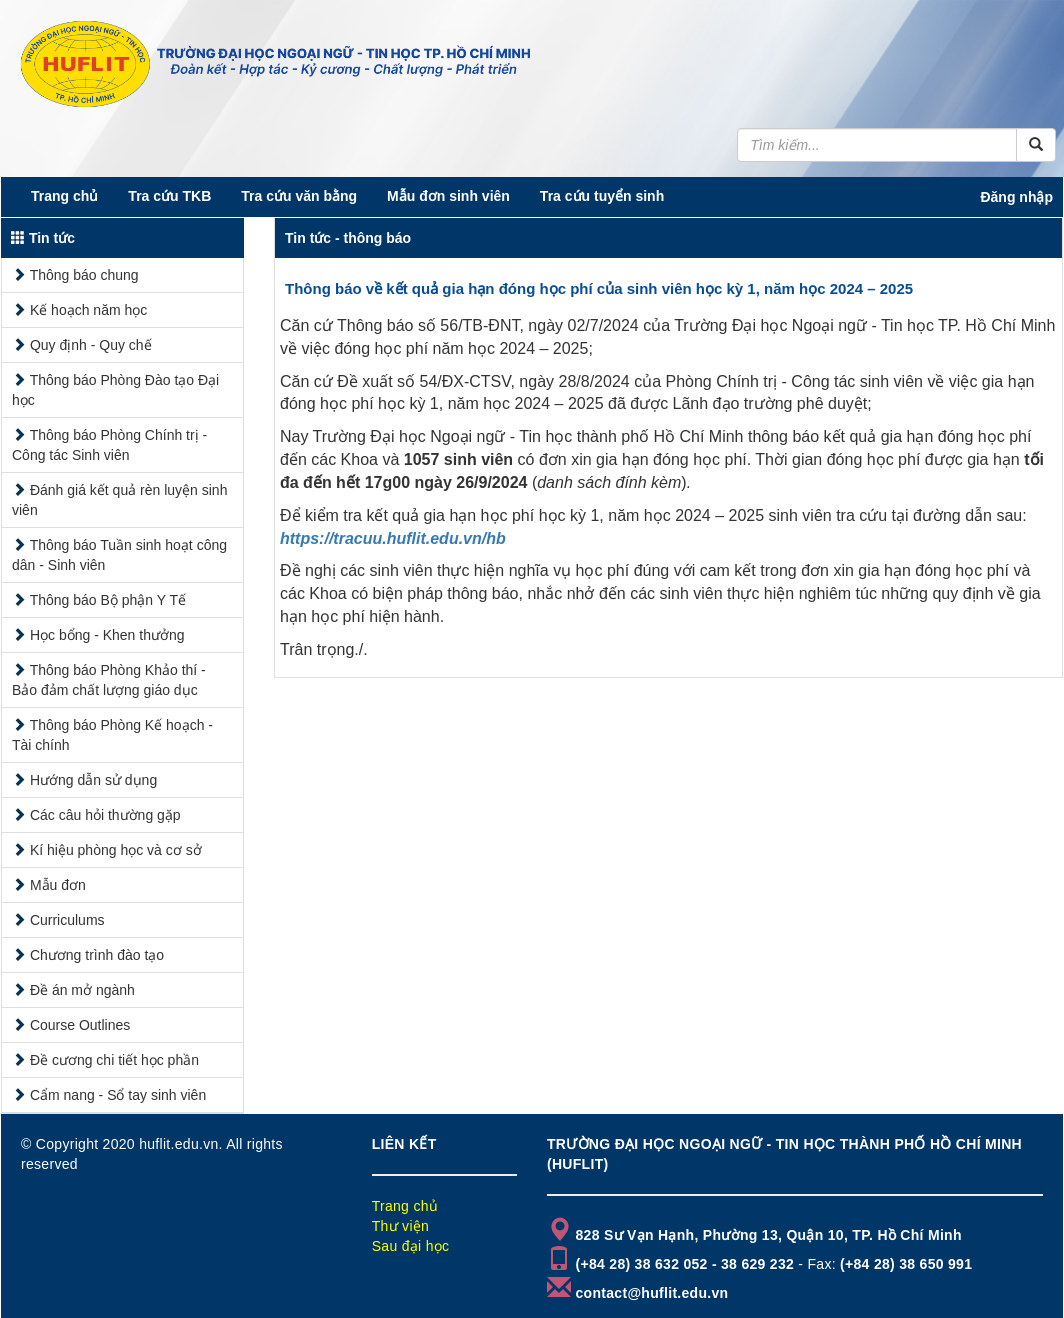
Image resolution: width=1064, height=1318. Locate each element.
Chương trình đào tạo (97, 955)
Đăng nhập (1016, 197)
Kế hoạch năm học (88, 310)
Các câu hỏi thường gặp (105, 815)
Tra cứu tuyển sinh (602, 196)
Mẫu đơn (58, 885)
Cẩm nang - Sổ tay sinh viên (118, 1095)
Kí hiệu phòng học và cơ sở (116, 850)
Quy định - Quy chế (91, 345)
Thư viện (401, 1226)
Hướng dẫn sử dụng (93, 780)
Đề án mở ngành (82, 990)
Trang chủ (64, 196)
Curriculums (67, 920)
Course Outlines (80, 1025)
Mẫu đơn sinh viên (448, 196)
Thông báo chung (84, 275)
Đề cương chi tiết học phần (114, 1060)
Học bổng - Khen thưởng (107, 635)
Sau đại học (411, 1246)
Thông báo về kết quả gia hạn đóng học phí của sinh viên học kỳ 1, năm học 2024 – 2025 (599, 288)
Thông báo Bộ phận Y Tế (108, 600)
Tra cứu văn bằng (299, 196)
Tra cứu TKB (169, 196)
